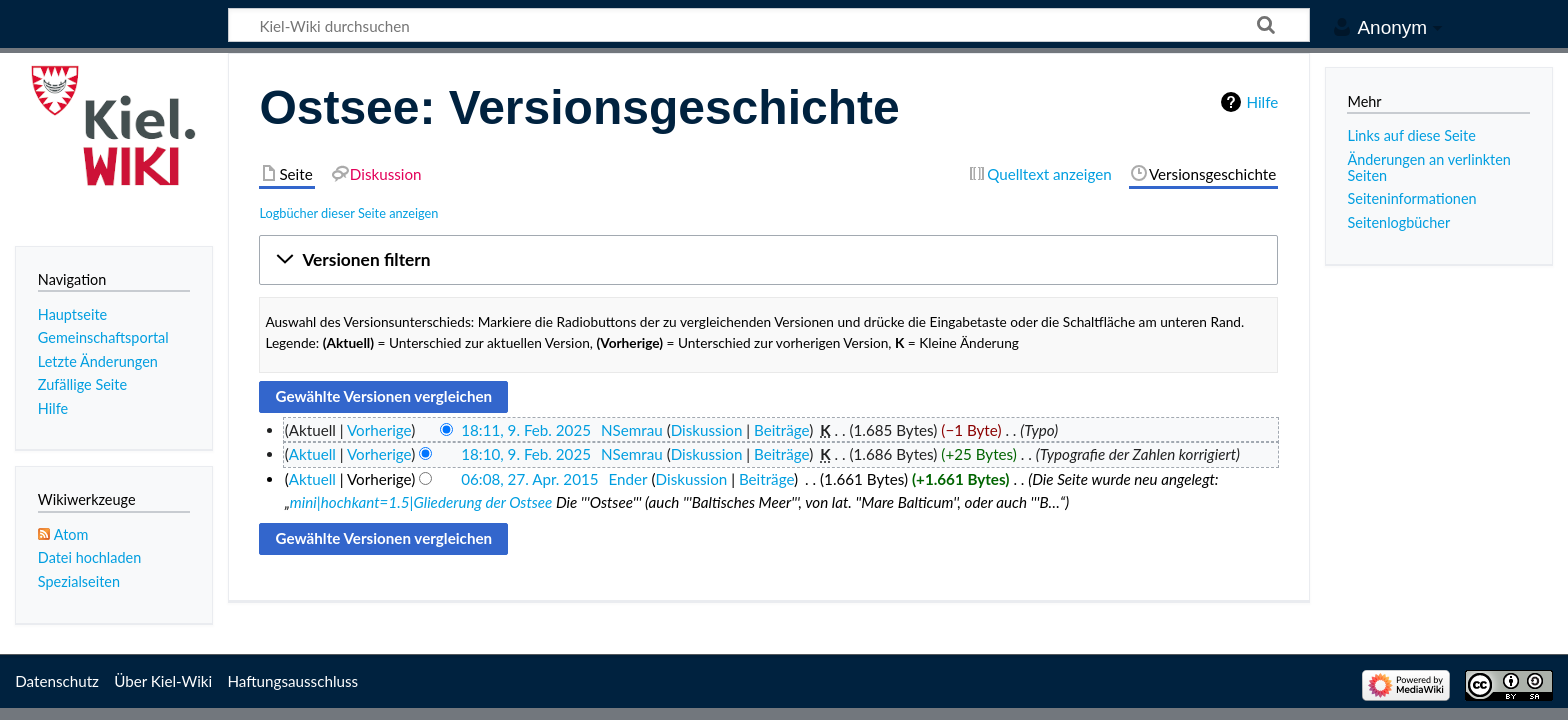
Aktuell (312, 454)
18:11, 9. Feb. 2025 (526, 430)
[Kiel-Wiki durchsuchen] (769, 25)
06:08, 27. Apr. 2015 (529, 479)
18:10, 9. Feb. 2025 (526, 454)
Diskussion (707, 430)
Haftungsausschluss (292, 681)
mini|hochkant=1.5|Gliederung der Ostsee (421, 502)
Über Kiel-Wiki (163, 681)
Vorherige (379, 430)
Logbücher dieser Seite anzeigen (348, 213)
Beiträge (781, 430)
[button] (768, 260)
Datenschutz (57, 681)
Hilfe (1262, 102)
